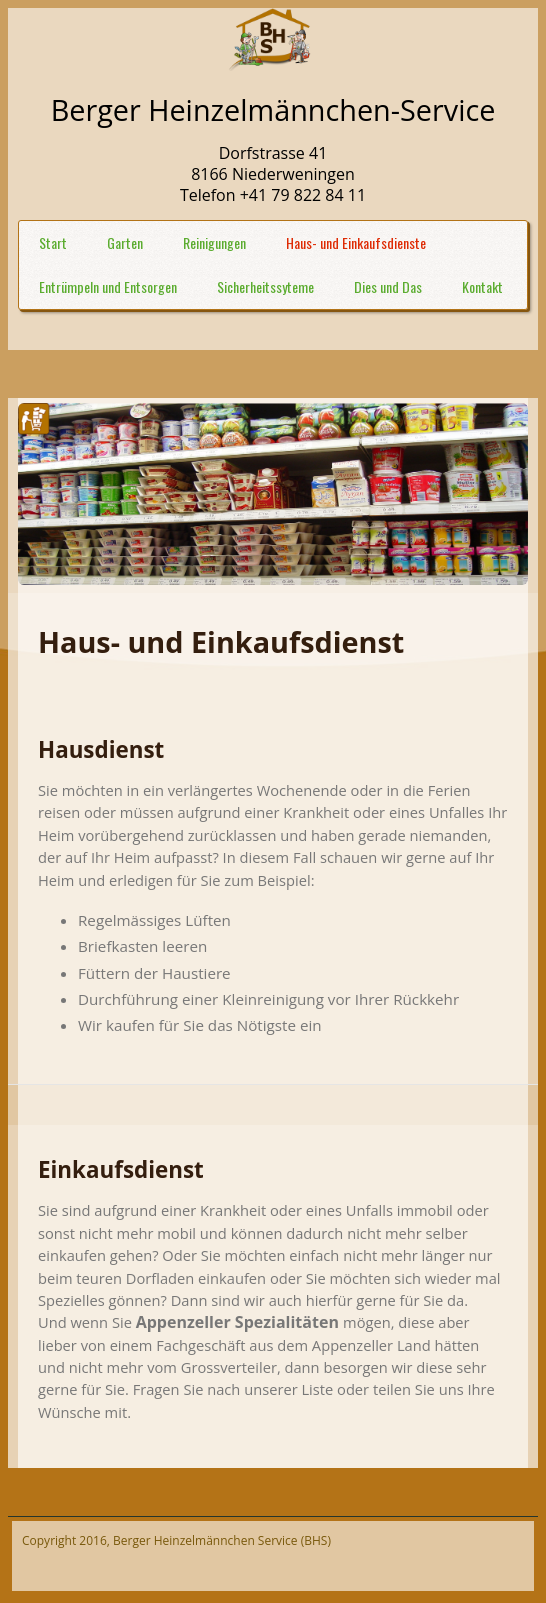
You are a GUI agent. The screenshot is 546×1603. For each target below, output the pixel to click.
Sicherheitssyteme (265, 286)
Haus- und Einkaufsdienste (356, 242)
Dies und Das (388, 286)
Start (53, 242)
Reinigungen (214, 242)
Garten (125, 242)
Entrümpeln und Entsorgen (108, 286)
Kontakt (482, 286)
